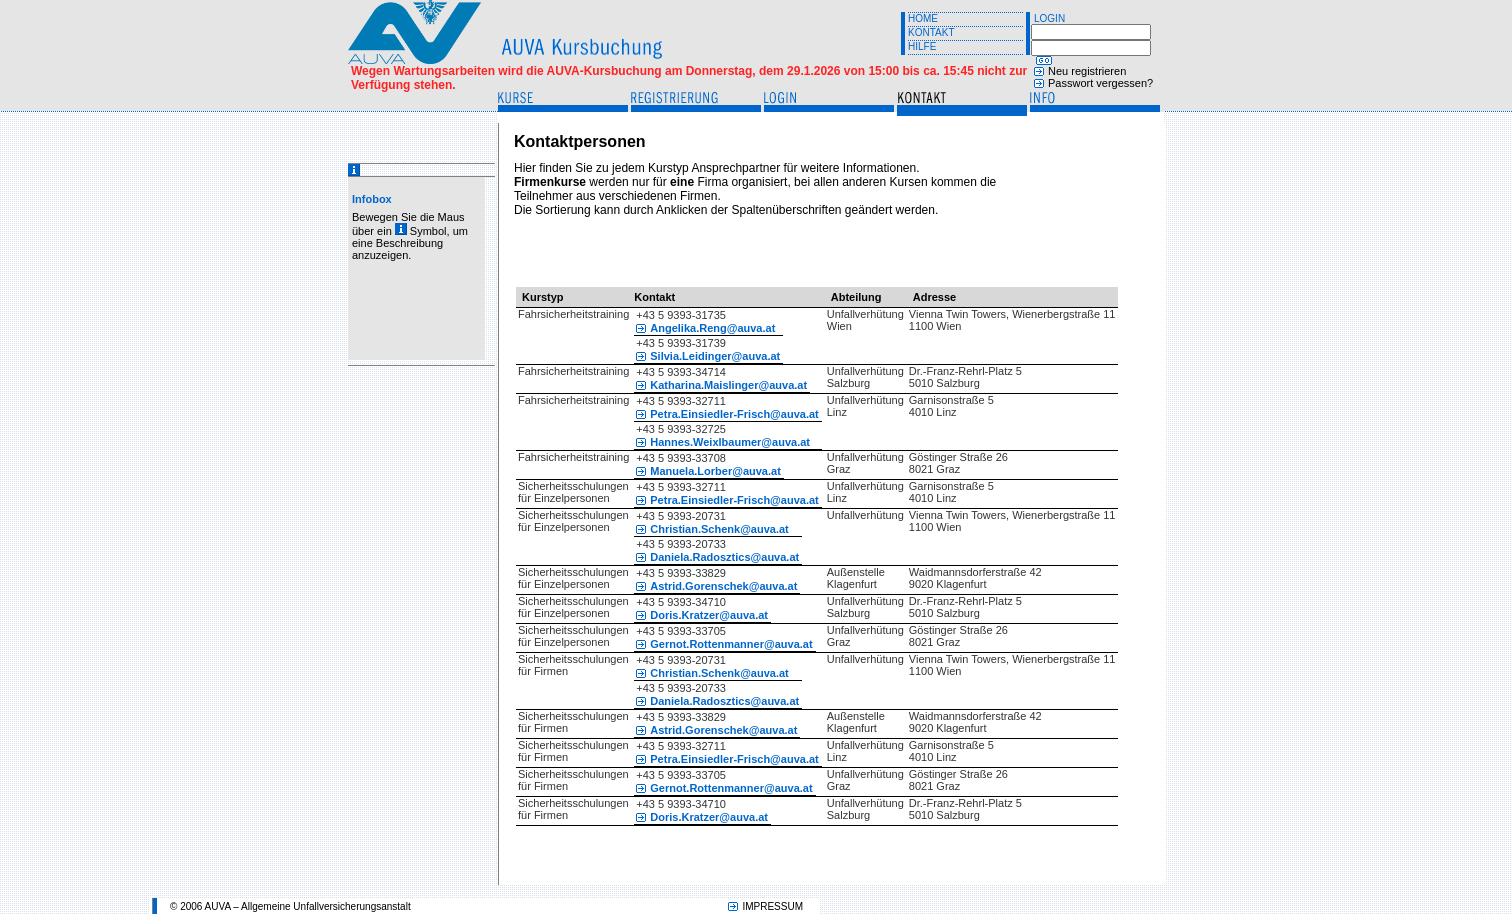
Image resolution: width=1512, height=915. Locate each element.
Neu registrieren (1087, 71)
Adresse (934, 297)
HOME (923, 18)
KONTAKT (931, 32)
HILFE (922, 46)
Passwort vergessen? (1100, 83)
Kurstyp (543, 297)
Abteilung (856, 297)
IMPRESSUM (772, 906)
